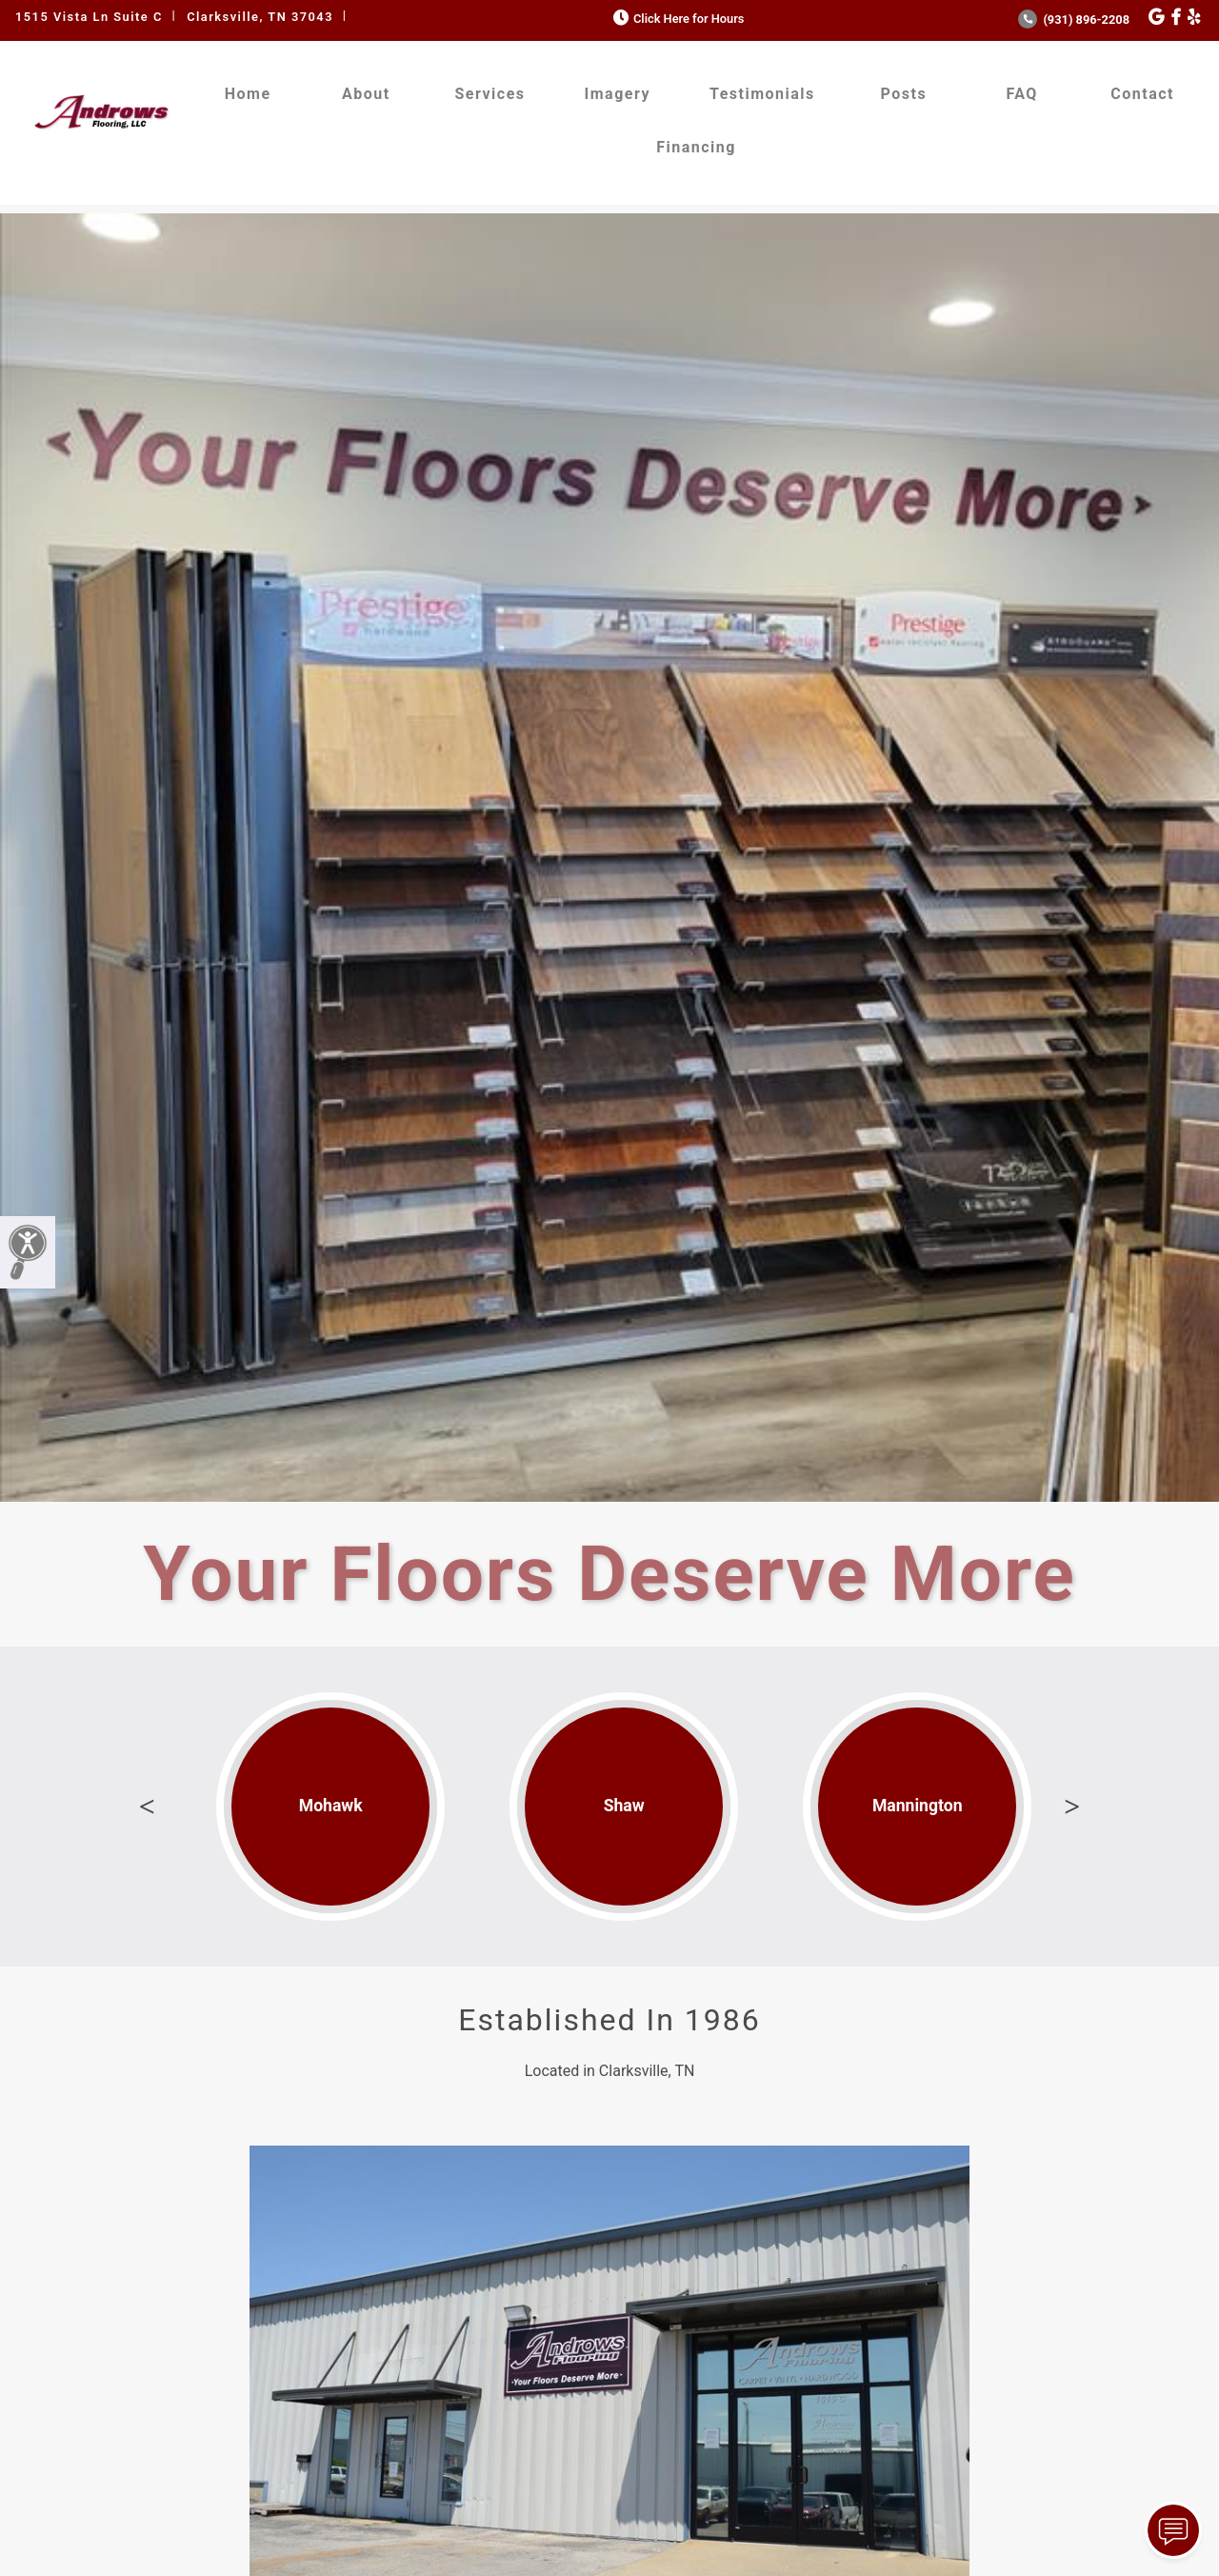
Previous (146, 1807)
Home (248, 94)
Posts (904, 94)
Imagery (617, 94)
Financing (696, 147)
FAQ (1021, 94)
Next (1072, 1807)
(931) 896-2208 (1073, 19)
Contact (1142, 94)
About (366, 94)
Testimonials (762, 94)
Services (490, 94)
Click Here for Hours (677, 18)
